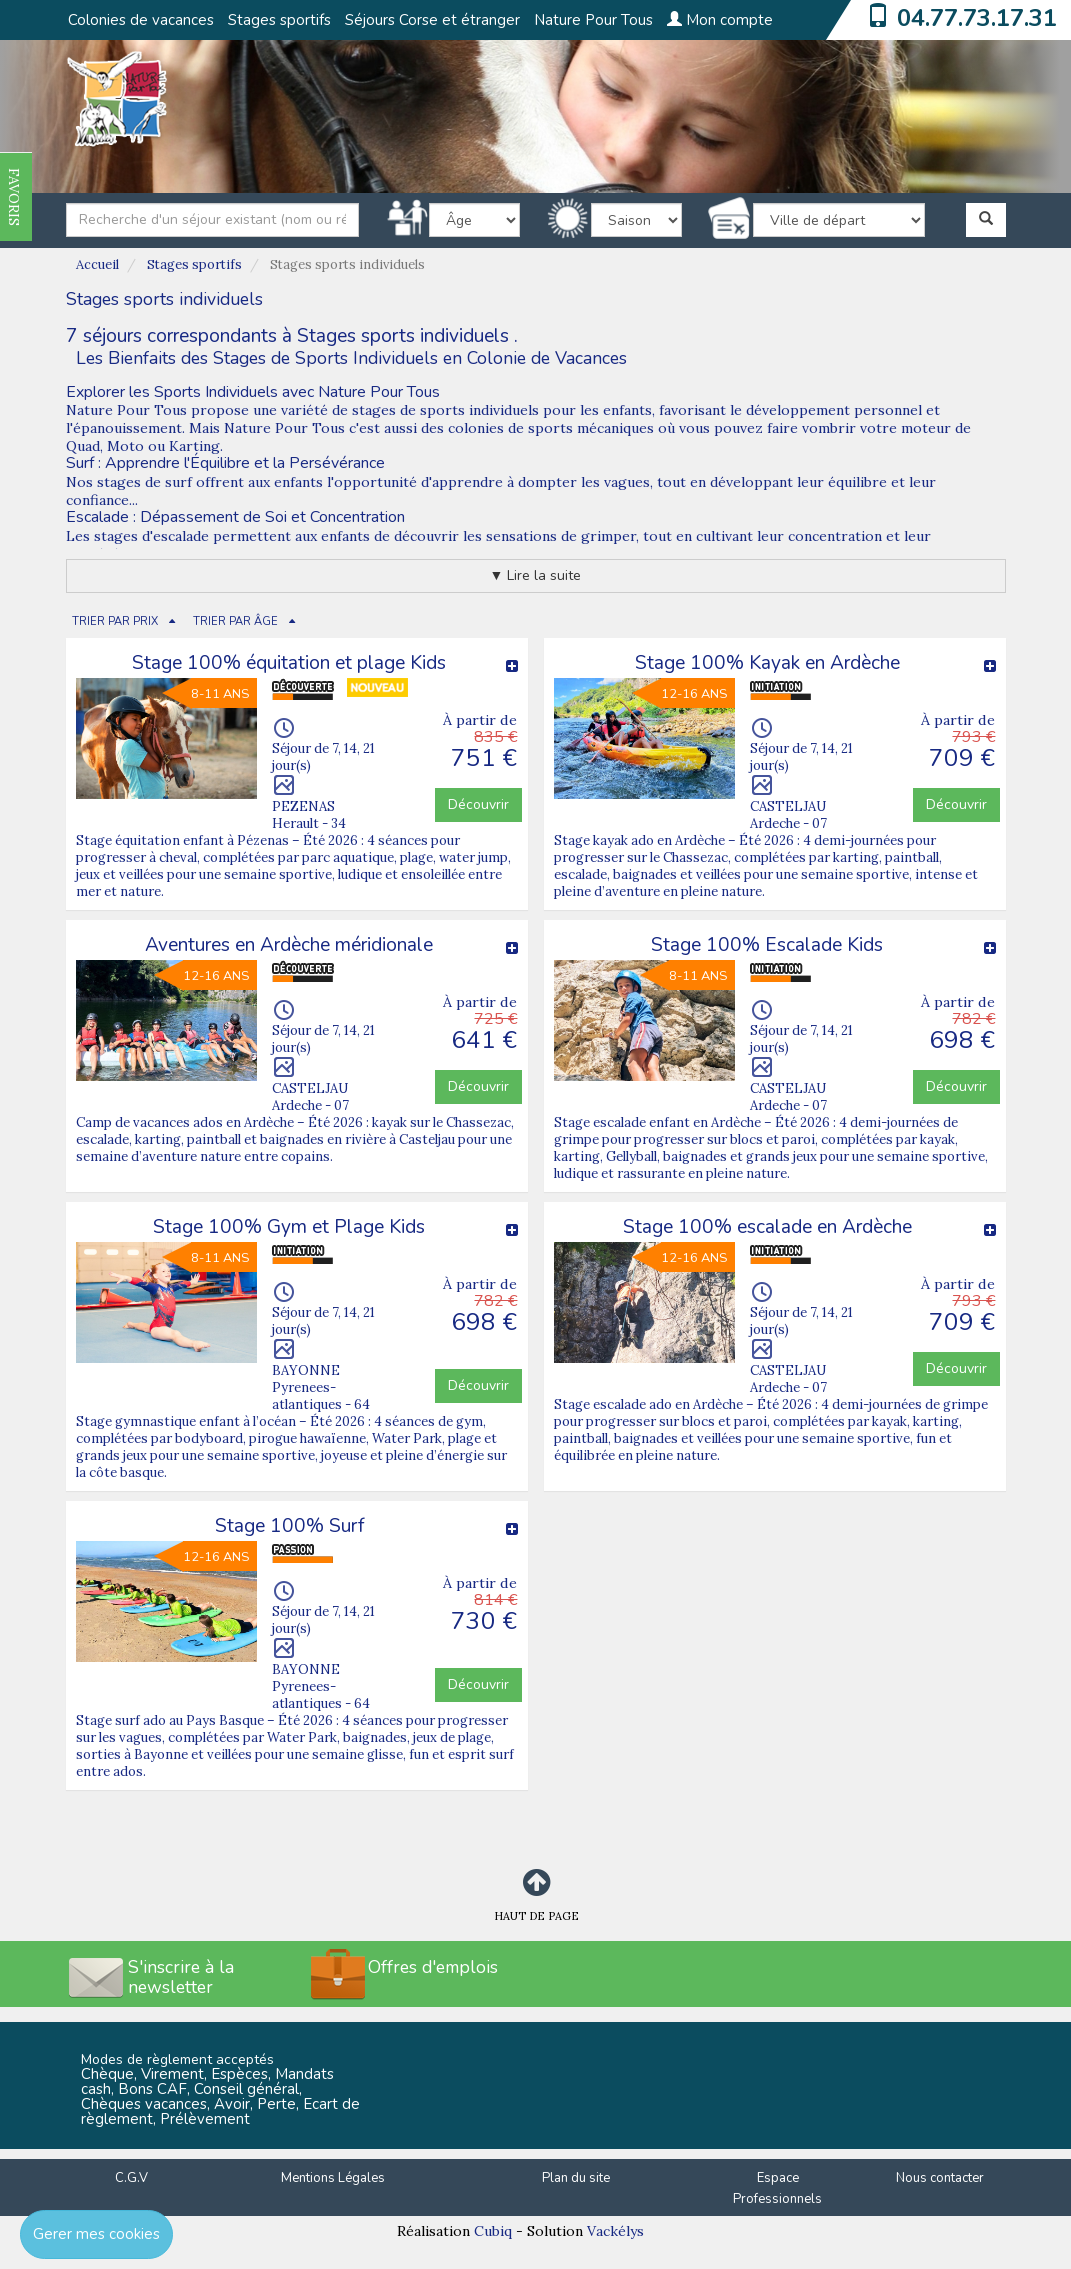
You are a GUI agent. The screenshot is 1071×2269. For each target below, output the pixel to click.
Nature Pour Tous (593, 20)
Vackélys (615, 2231)
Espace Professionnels (777, 2188)
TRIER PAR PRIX (115, 621)
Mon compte (720, 20)
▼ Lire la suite (536, 575)
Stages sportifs (279, 20)
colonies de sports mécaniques (551, 428)
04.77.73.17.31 (977, 18)
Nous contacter (940, 2178)
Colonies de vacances (141, 20)
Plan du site (576, 2178)
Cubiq (493, 2231)
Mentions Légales (333, 2178)
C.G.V (131, 2178)
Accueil (97, 264)
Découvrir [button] (478, 804)
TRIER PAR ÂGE (235, 621)
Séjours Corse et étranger (432, 20)
